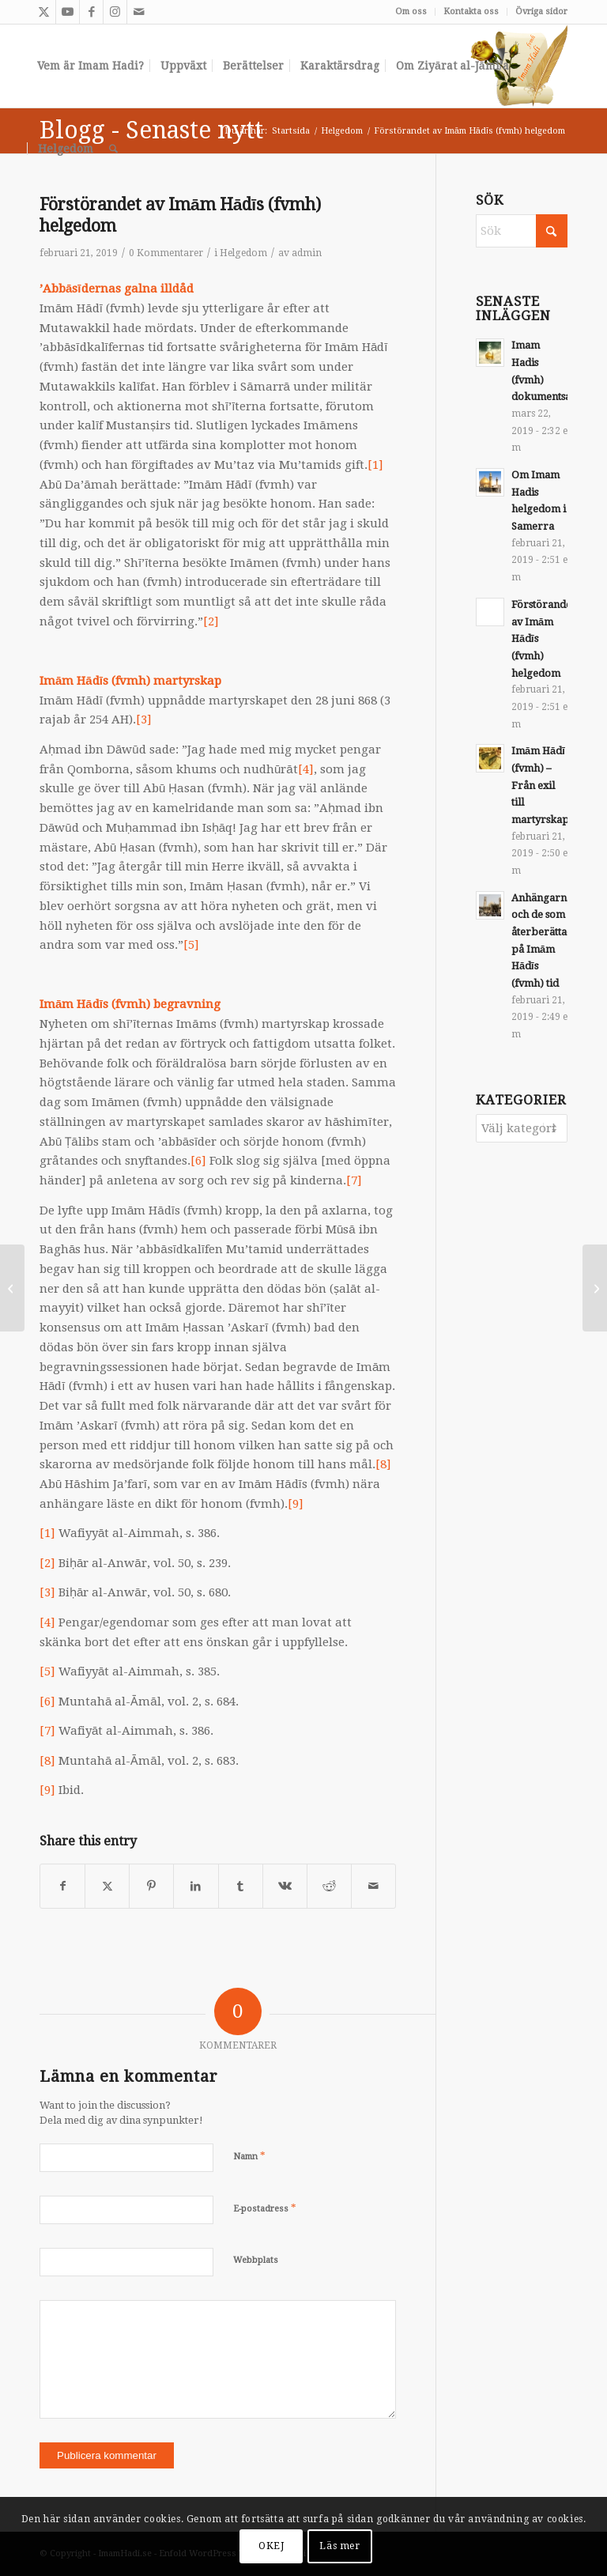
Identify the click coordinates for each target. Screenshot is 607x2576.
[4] (306, 769)
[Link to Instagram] (115, 12)
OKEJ (271, 2545)
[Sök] (113, 149)
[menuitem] (411, 12)
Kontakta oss (471, 11)
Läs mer (339, 2545)
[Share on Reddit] (329, 1886)
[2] (211, 621)
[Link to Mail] (139, 12)
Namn (249, 2156)
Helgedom (243, 253)
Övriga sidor (541, 11)
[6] (198, 1161)
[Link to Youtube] (67, 12)
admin (307, 253)
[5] (191, 945)
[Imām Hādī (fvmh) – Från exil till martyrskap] (12, 1288)
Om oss (411, 11)
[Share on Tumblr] (240, 1886)
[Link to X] (43, 12)
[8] (383, 1464)
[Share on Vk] (285, 1886)
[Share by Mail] (373, 1886)
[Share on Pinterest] (151, 1886)
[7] (354, 1180)
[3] (144, 719)
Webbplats (255, 2260)
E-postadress (264, 2208)
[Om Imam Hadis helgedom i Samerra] (594, 1288)
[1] (375, 465)
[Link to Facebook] (91, 12)
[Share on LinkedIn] (195, 1886)
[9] (296, 1504)
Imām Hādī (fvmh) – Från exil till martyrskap (540, 785)
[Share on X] (107, 1886)
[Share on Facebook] (62, 1886)
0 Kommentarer (166, 253)
